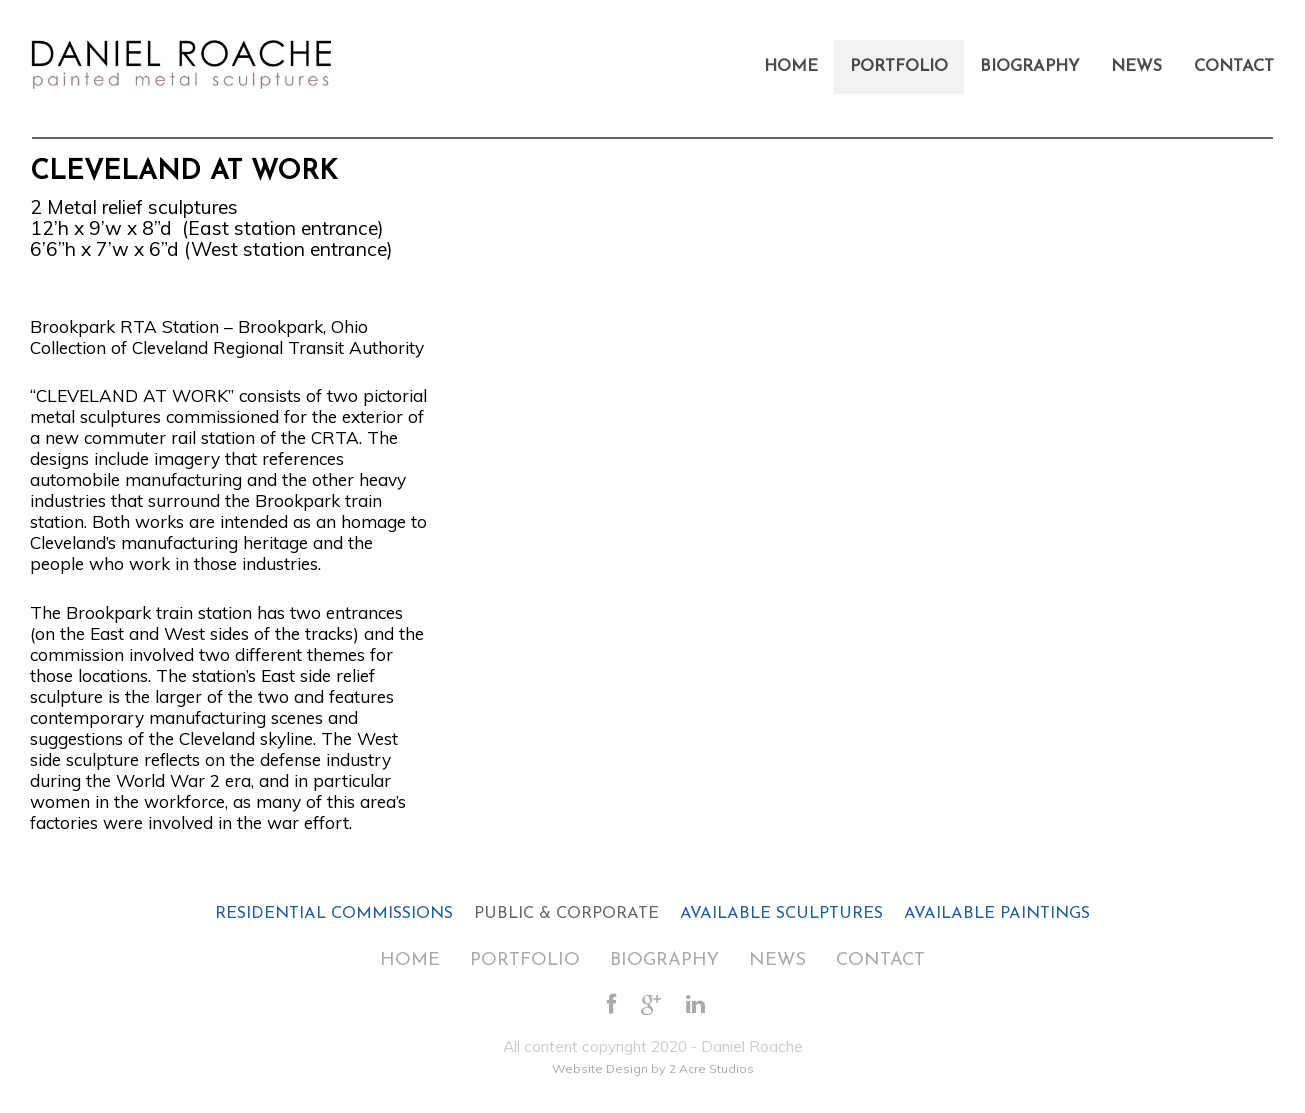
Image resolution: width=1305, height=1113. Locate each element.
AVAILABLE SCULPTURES (781, 914)
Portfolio (899, 67)
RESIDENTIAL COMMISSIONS (334, 914)
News (1136, 67)
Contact (1234, 67)
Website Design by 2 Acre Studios (653, 1068)
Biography (1029, 67)
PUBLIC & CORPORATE (566, 914)
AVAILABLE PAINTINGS (997, 914)
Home (791, 67)
